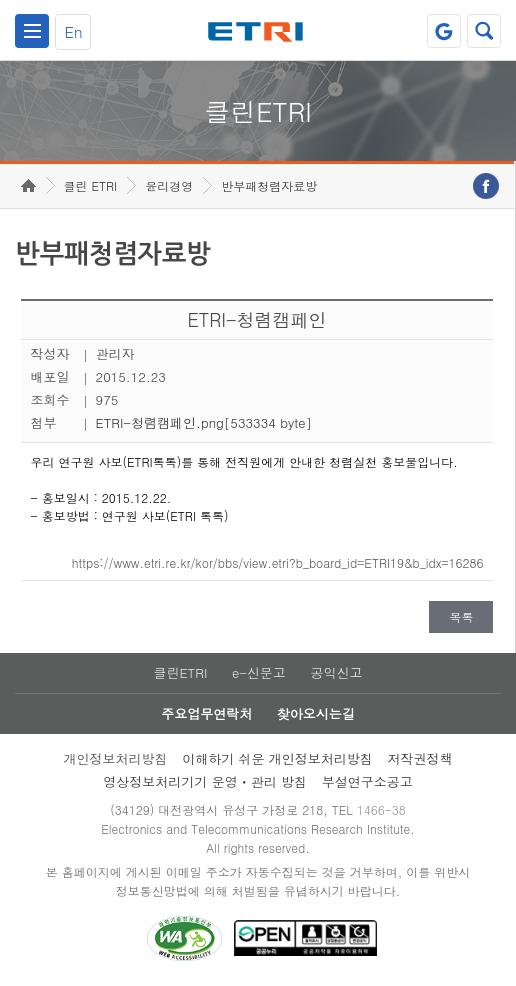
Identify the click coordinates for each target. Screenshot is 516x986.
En (73, 31)
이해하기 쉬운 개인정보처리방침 (277, 758)
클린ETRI (180, 672)
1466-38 (381, 809)
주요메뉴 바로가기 (0, 0)
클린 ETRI (91, 185)
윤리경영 (169, 185)
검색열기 (484, 31)
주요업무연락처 (206, 713)
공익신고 (337, 672)
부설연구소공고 (367, 781)
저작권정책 (420, 758)
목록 (461, 616)
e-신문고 (259, 672)
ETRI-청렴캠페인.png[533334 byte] (204, 422)
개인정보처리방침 (115, 758)
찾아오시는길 (316, 713)
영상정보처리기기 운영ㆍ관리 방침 (205, 781)
